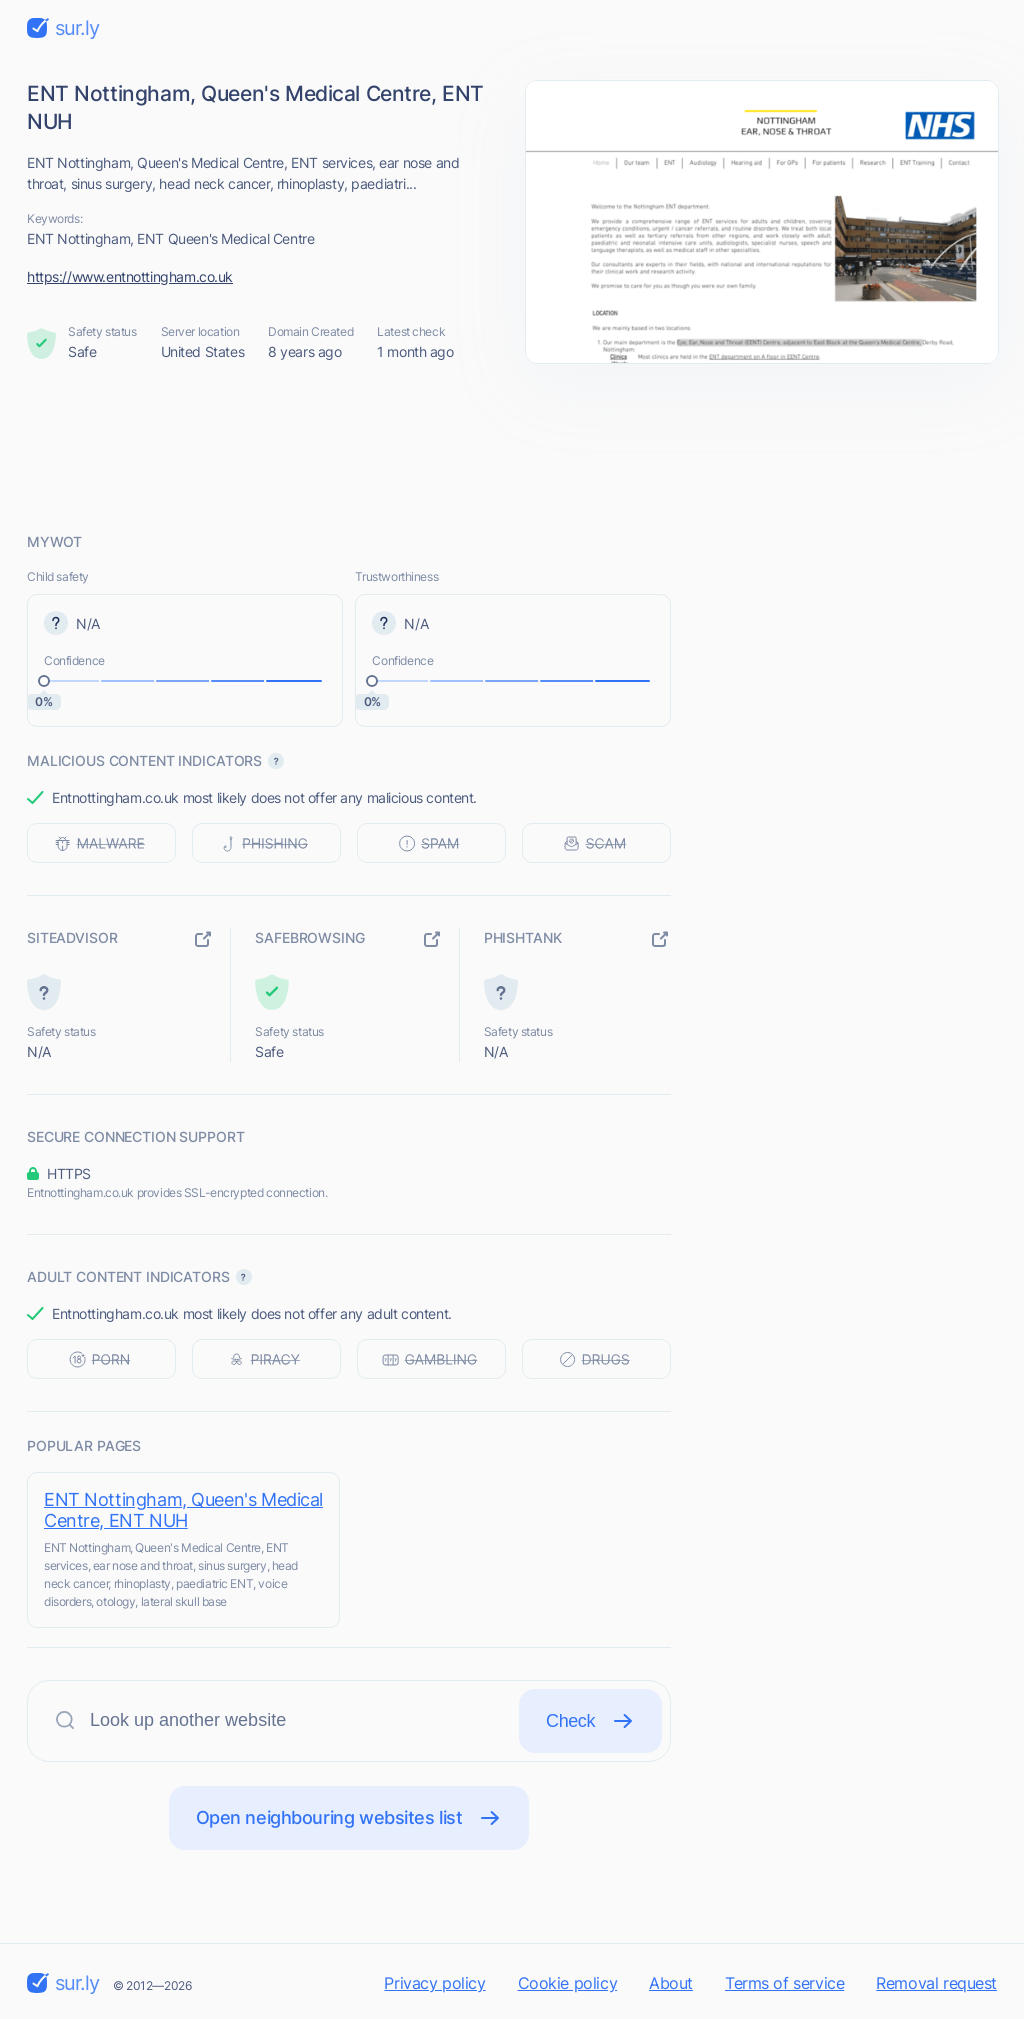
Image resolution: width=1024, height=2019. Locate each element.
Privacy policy (434, 1983)
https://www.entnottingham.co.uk (130, 276)
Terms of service (784, 1983)
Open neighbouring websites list (349, 1818)
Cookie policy (568, 1983)
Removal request (936, 1983)
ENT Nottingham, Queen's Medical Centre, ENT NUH (183, 1510)
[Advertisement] (512, 447)
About (671, 1983)
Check (590, 1721)
